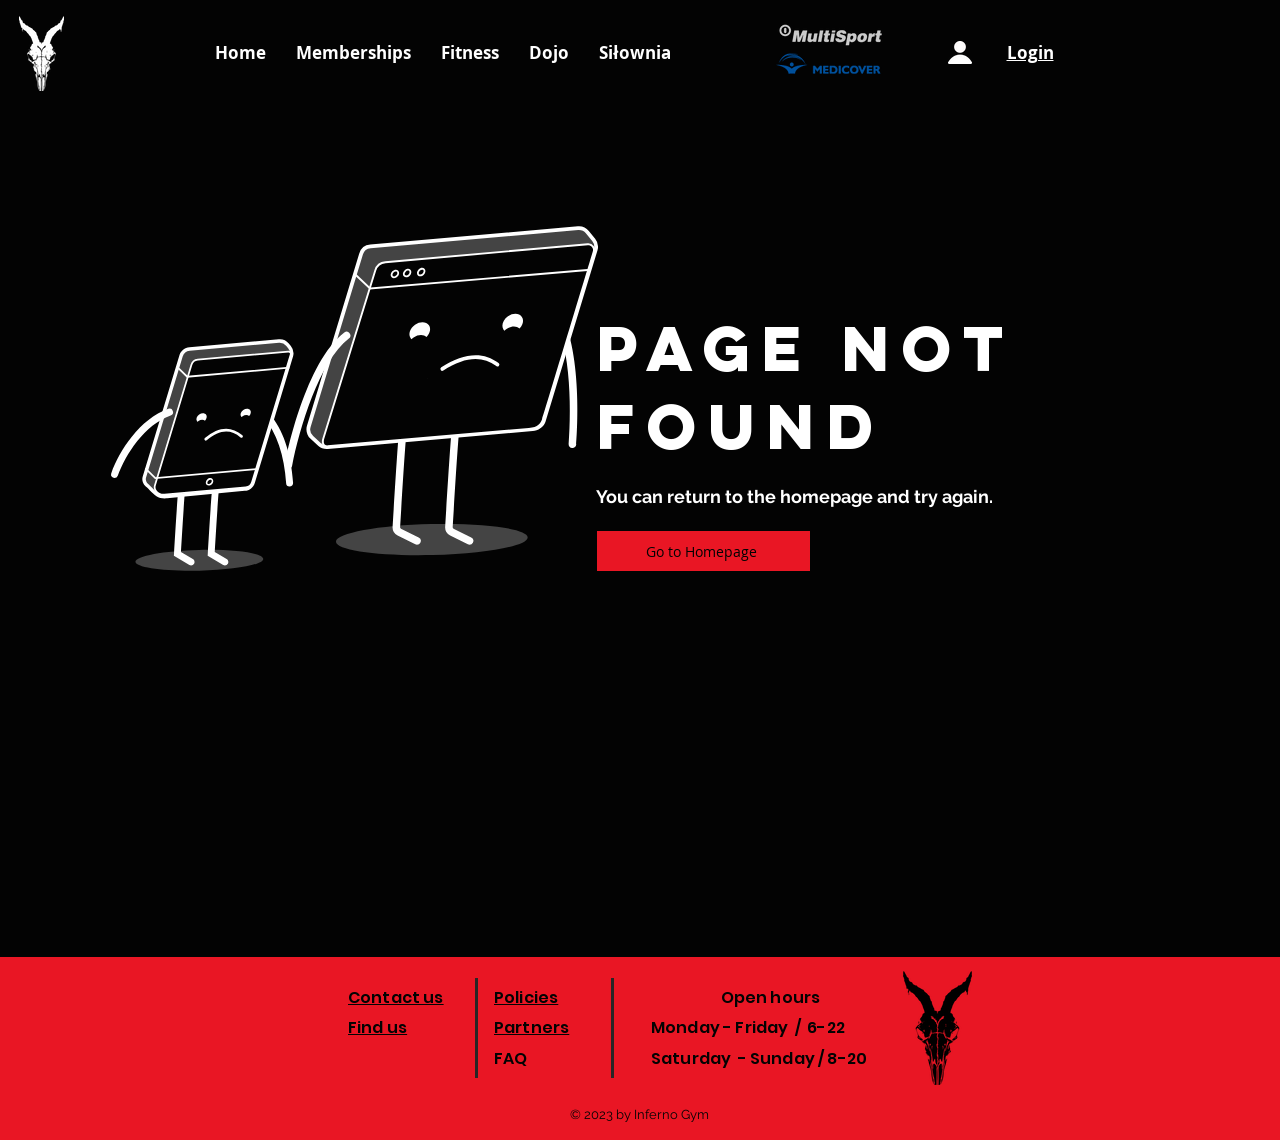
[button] (635, 53)
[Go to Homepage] (703, 551)
